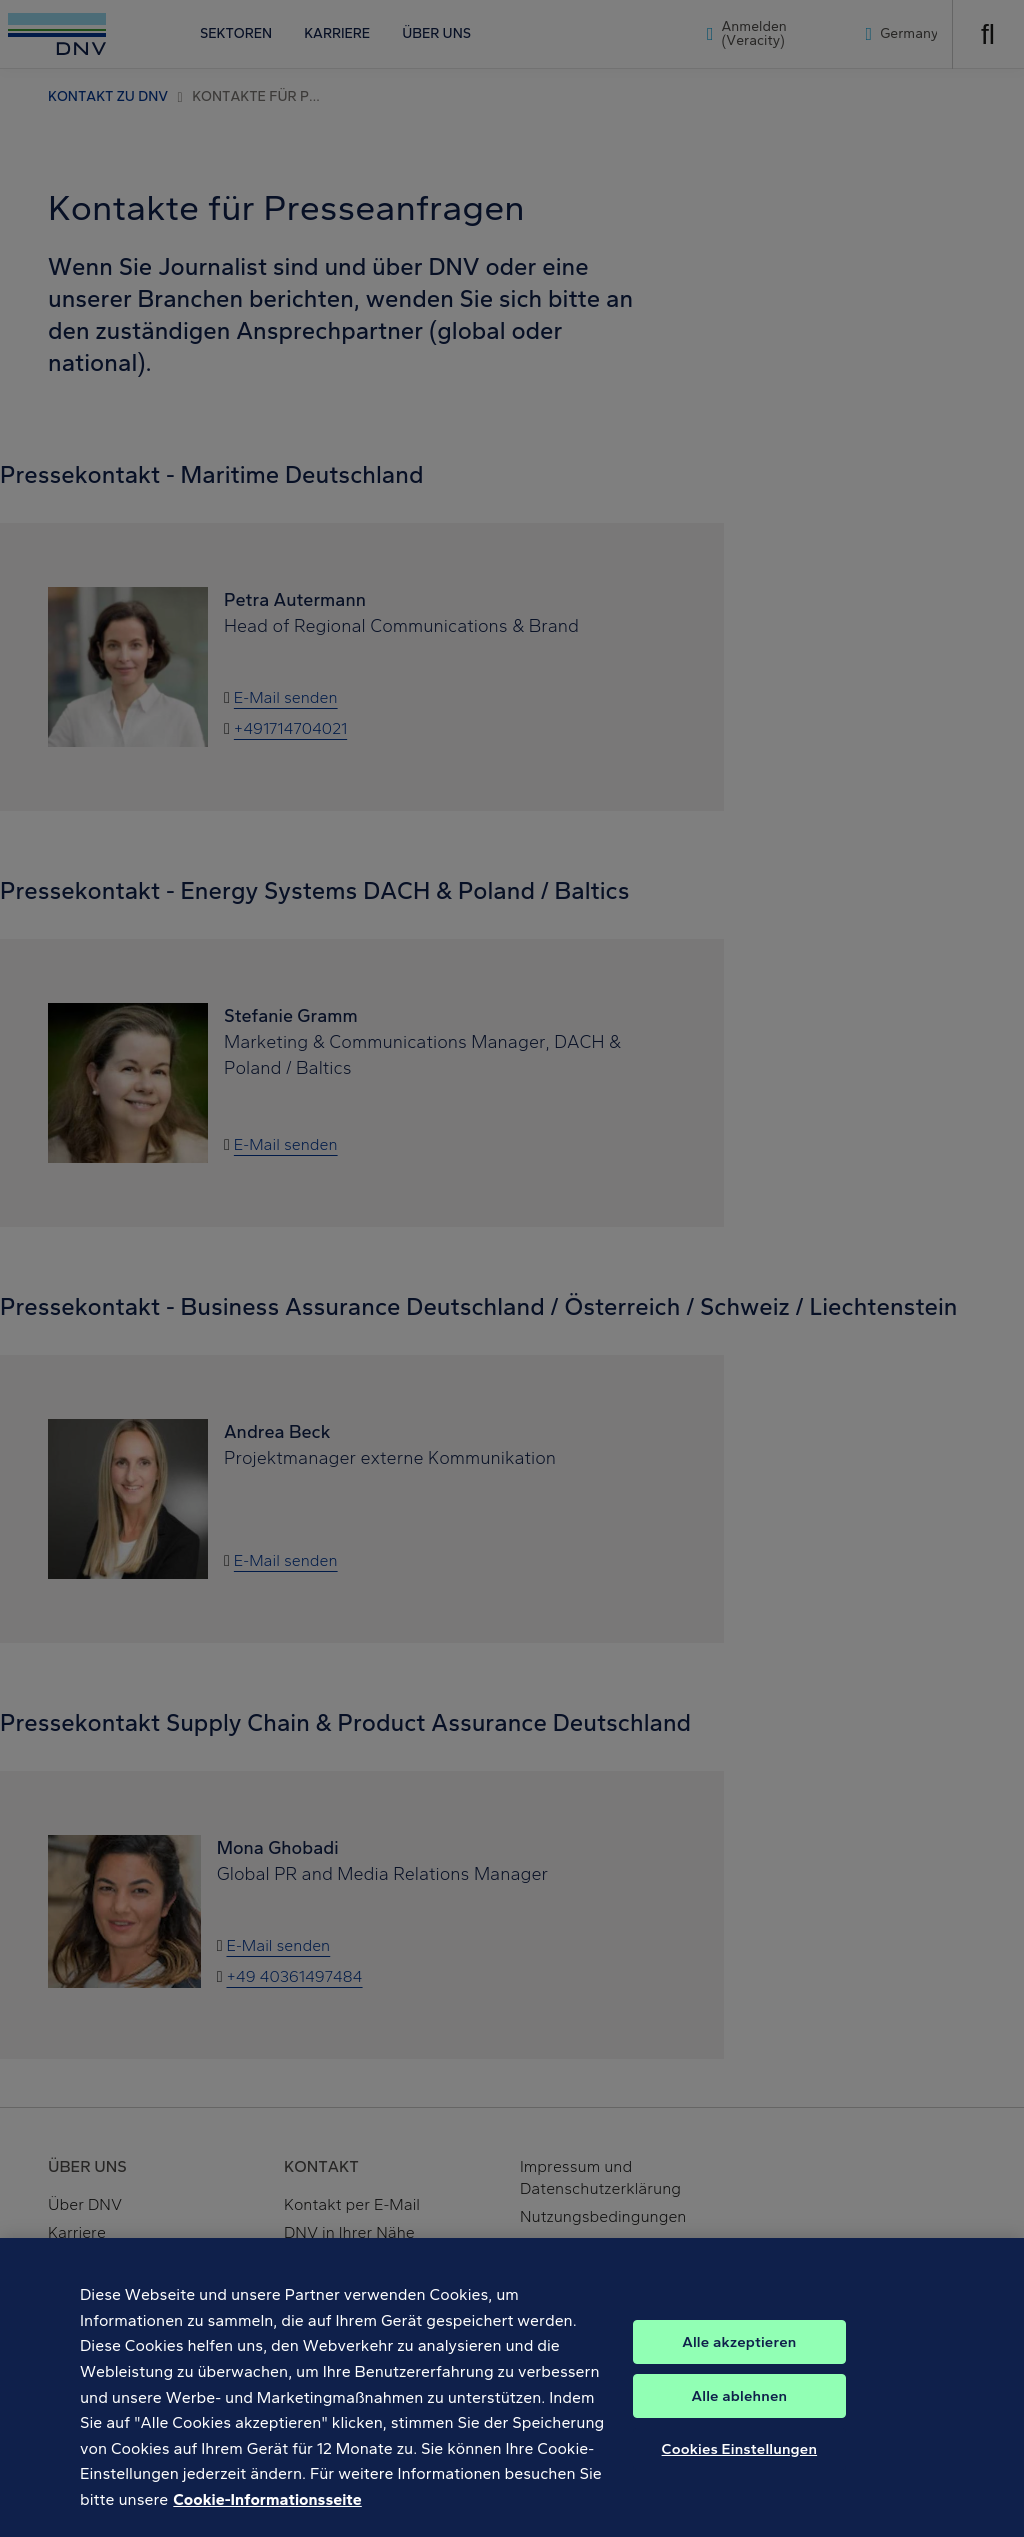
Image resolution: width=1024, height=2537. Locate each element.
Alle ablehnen (740, 2411)
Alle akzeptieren (739, 2357)
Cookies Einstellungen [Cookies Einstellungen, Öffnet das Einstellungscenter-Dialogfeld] (740, 2464)
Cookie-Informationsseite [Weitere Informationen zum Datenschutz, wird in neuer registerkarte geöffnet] (267, 2514)
